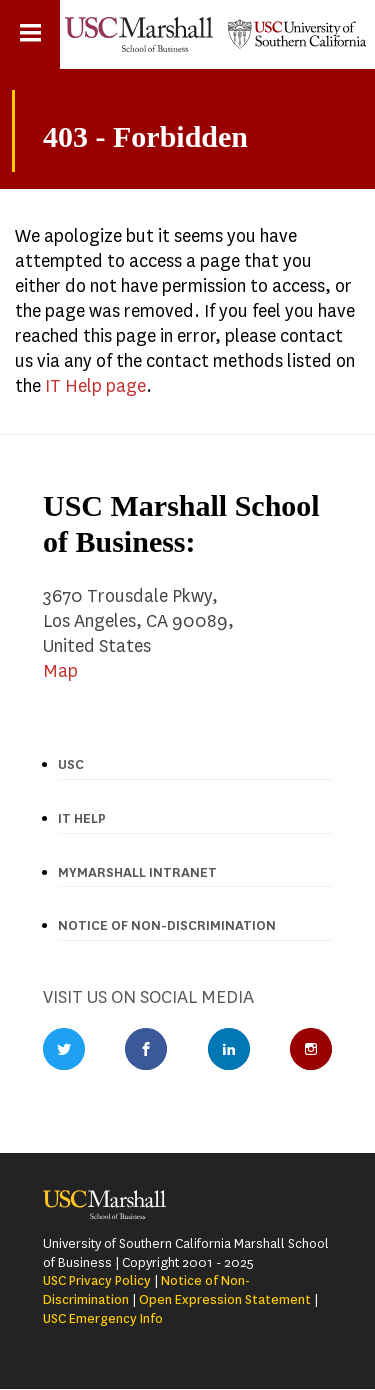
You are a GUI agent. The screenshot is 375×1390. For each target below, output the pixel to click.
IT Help (82, 818)
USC (71, 764)
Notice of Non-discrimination (167, 925)
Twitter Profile (64, 1049)
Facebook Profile (146, 1049)
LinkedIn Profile (229, 1049)
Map (60, 671)
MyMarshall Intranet (137, 872)
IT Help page (95, 386)
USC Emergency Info (103, 1318)
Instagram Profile (311, 1049)
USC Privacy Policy (97, 1280)
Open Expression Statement (225, 1299)
